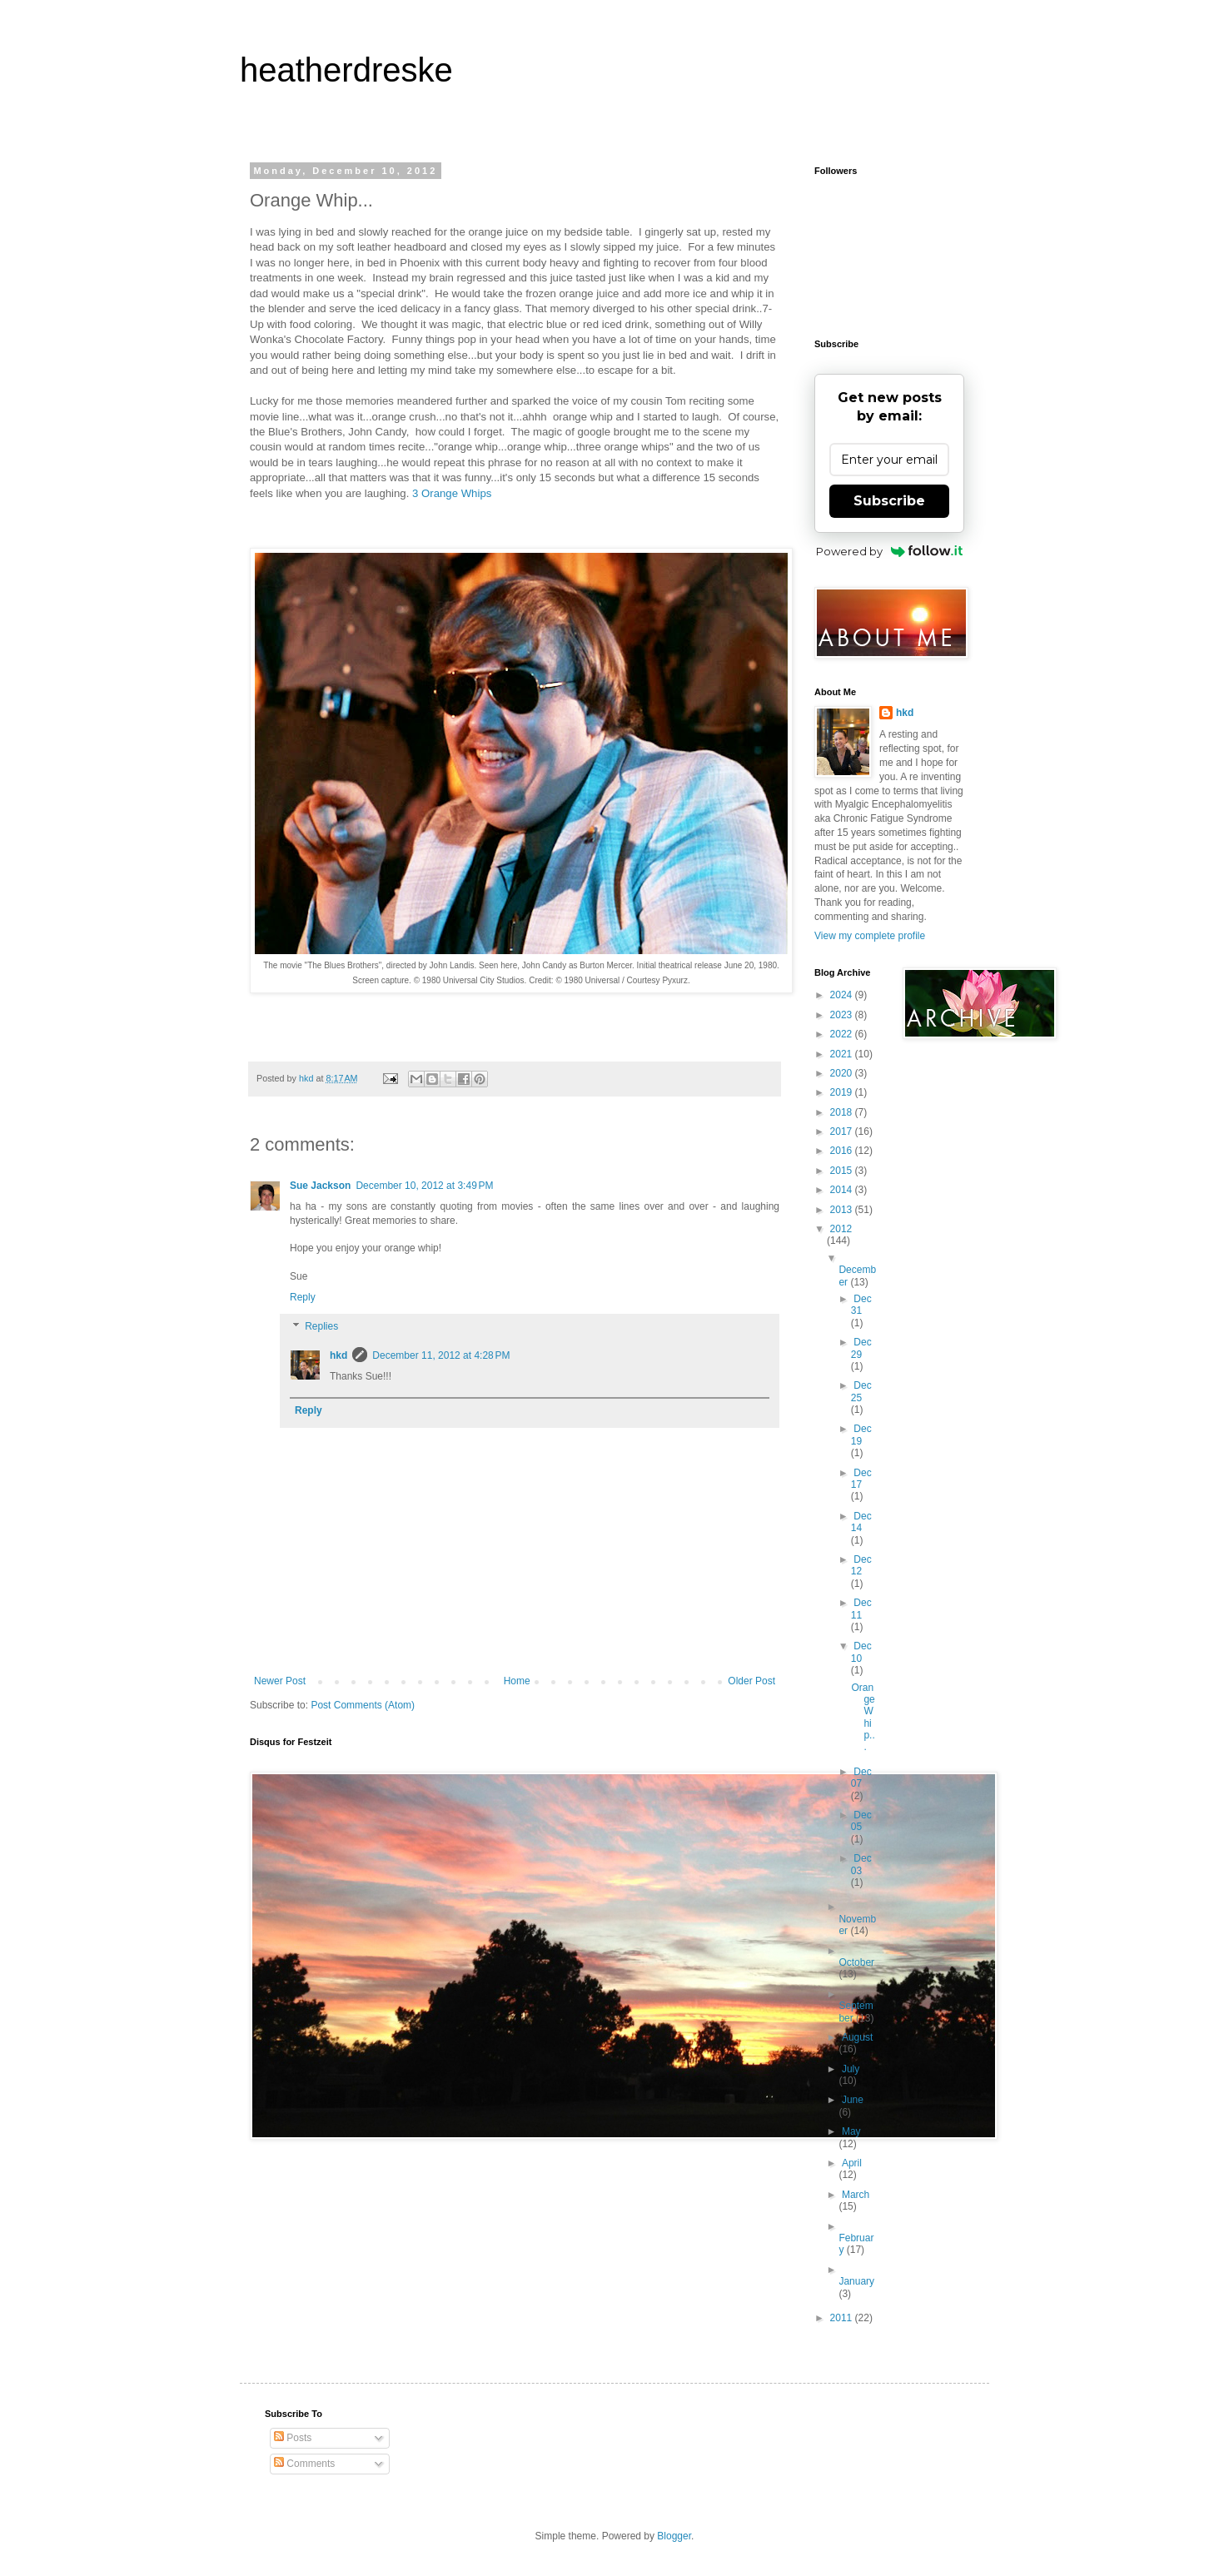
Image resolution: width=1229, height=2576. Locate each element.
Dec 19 (861, 1434)
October (856, 1962)
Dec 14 (861, 1522)
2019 (842, 1092)
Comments (304, 2463)
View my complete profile (869, 936)
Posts (292, 2438)
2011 (842, 2318)
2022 (842, 1034)
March (855, 2195)
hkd (338, 1355)
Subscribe (889, 501)
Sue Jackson (320, 1185)
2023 (842, 1015)
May (851, 2131)
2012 (841, 1229)
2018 (842, 1112)
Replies (321, 1327)
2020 (842, 1073)
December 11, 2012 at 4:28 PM (441, 1355)
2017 (842, 1131)
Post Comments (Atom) (363, 1705)
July (850, 2069)
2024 (842, 995)
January (856, 2281)
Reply (303, 1297)
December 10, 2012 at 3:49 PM (424, 1185)
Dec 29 (861, 1348)
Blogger (674, 2536)
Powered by (889, 551)
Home (517, 1681)
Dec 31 (861, 1304)
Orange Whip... (862, 1717)
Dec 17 (861, 1478)
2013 (842, 1210)
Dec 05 (861, 1821)
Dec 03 (861, 1864)
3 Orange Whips (451, 493)
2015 (842, 1170)
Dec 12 (861, 1565)
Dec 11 (861, 1608)
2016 (842, 1150)
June (852, 2100)
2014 (842, 1190)
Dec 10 (861, 1651)
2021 (842, 1054)
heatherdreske (346, 70)
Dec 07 (861, 1777)
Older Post (751, 1681)
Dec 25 (861, 1391)
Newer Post (280, 1681)
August (857, 2037)
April (852, 2163)
